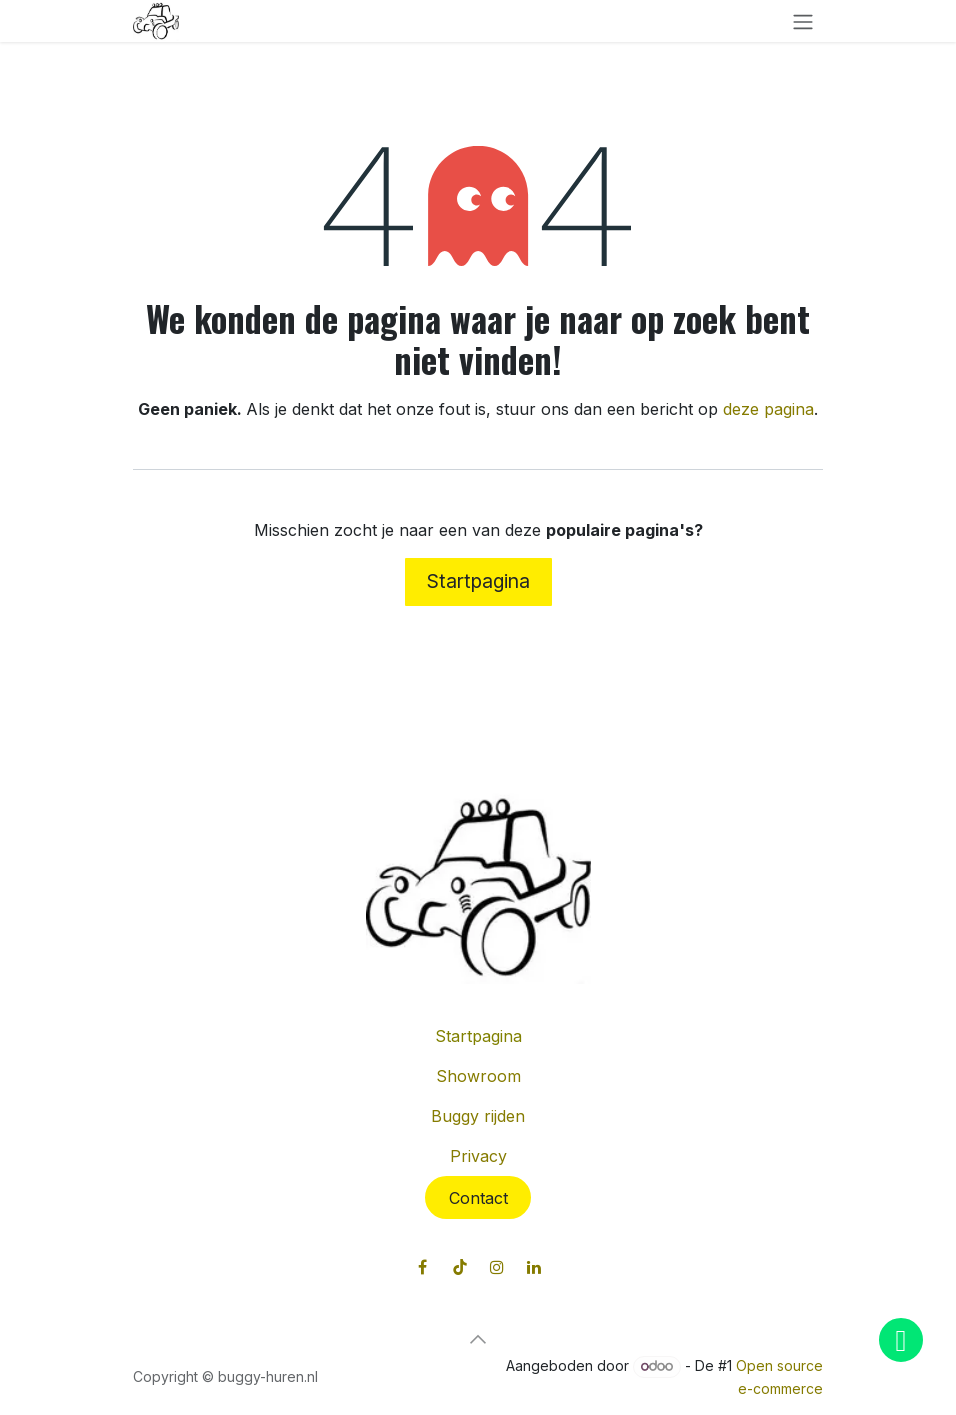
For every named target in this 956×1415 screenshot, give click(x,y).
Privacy (478, 1156)
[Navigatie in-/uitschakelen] (803, 21)
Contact (478, 1198)
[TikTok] (460, 1267)
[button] (478, 1339)
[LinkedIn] (534, 1267)
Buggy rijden (478, 1116)
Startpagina (478, 581)
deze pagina (768, 409)
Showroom (478, 1076)
